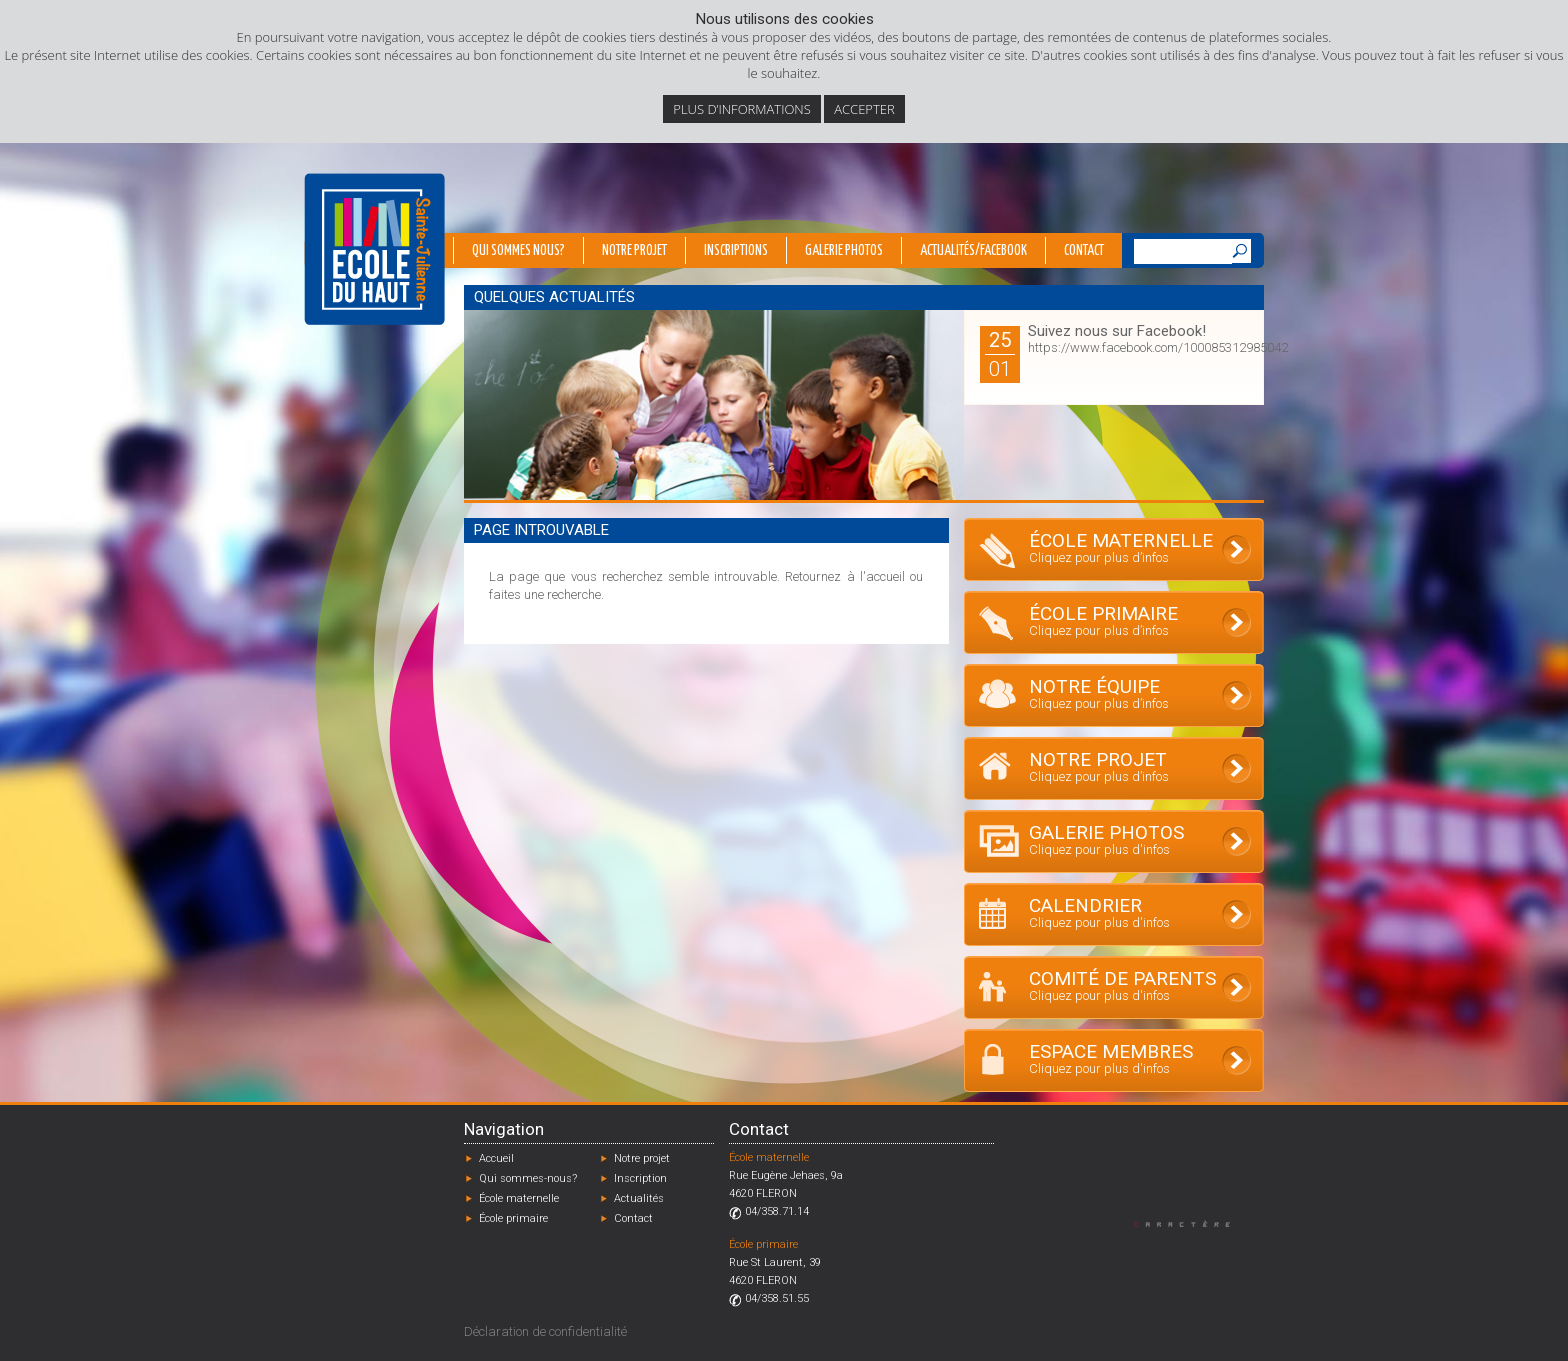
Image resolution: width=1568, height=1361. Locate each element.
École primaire (513, 1218)
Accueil (496, 1158)
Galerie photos (844, 251)
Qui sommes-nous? (528, 1178)
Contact (1084, 251)
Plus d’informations (742, 109)
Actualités (639, 1198)
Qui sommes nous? (518, 251)
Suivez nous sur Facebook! (1117, 331)
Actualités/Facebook (973, 251)
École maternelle (519, 1198)
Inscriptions (736, 251)
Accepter (864, 109)
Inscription (640, 1178)
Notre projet (634, 251)
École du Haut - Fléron (374, 249)
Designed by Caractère (1191, 1223)
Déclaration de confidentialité (545, 1331)
